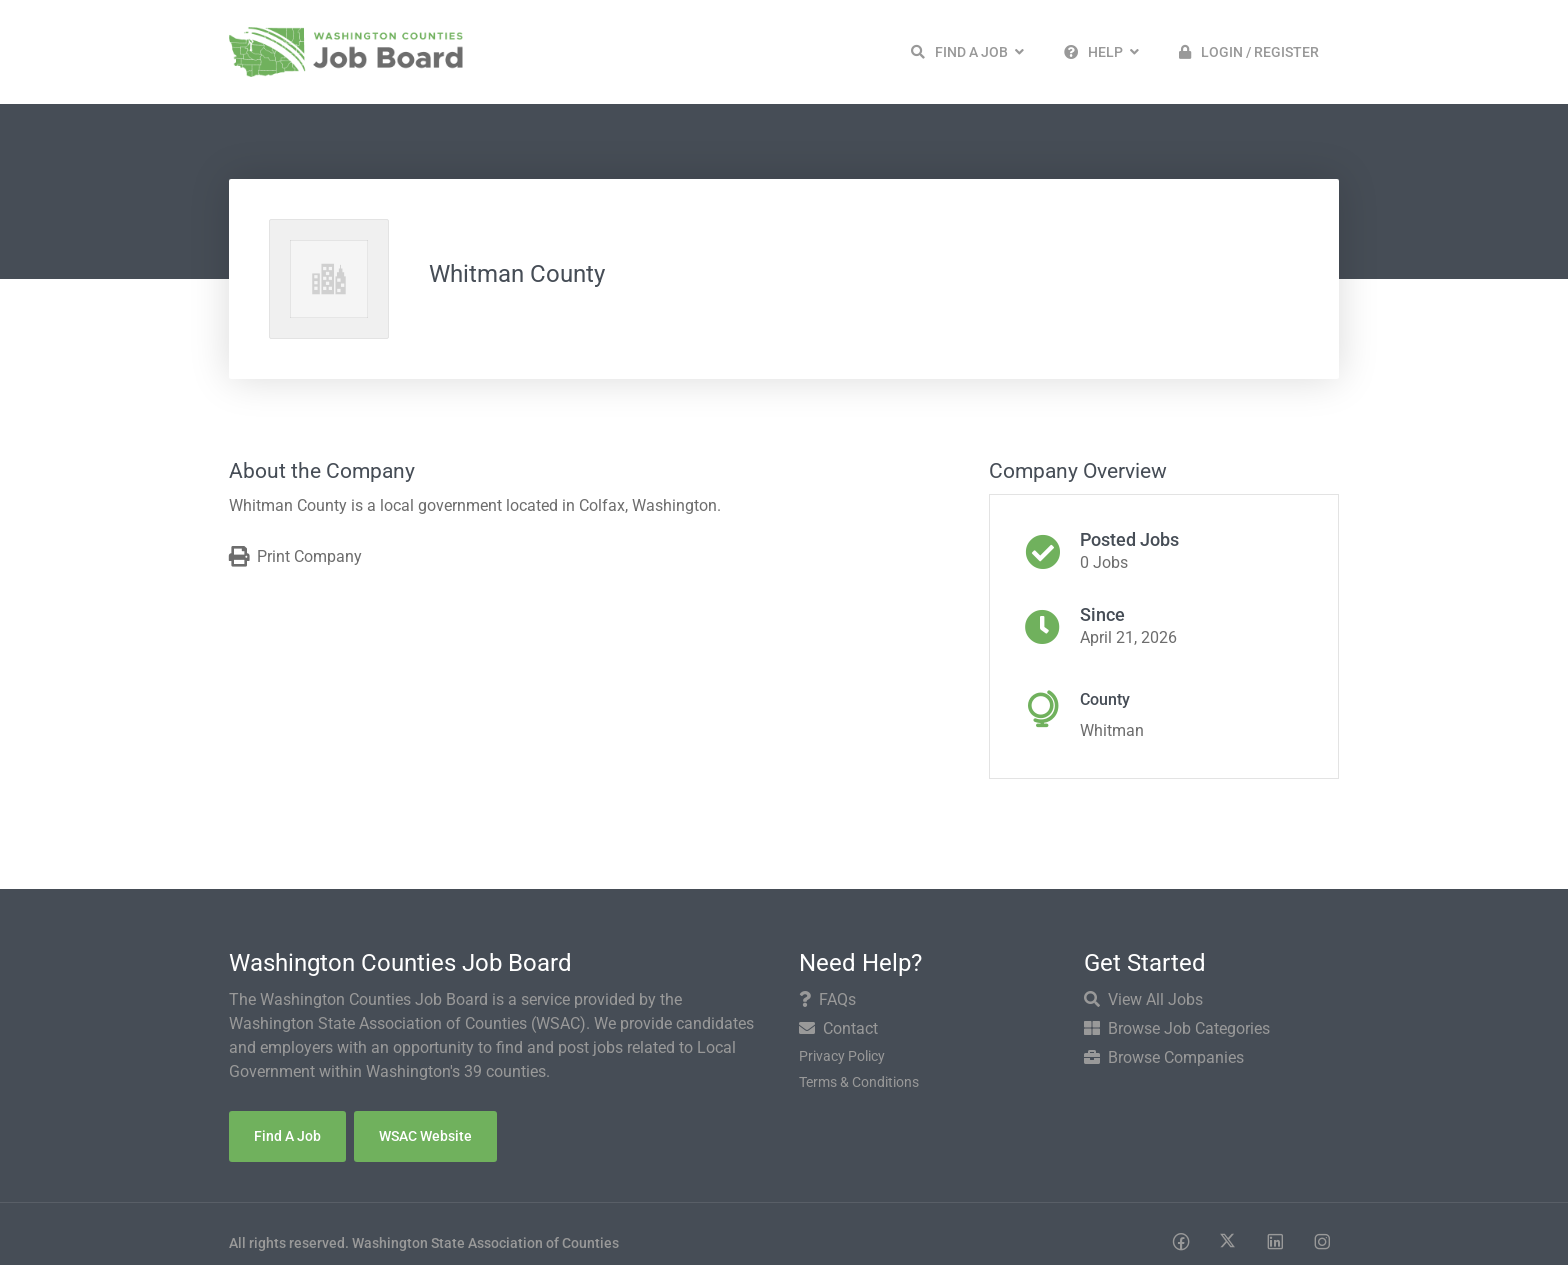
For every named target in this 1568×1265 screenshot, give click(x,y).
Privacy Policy (842, 1056)
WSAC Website (425, 1136)
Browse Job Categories (1177, 1028)
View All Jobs (1143, 999)
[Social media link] (1180, 1240)
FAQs (827, 999)
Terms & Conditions (859, 1082)
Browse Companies (1164, 1057)
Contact (838, 1028)
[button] (967, 52)
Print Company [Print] (295, 557)
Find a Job (287, 1136)
